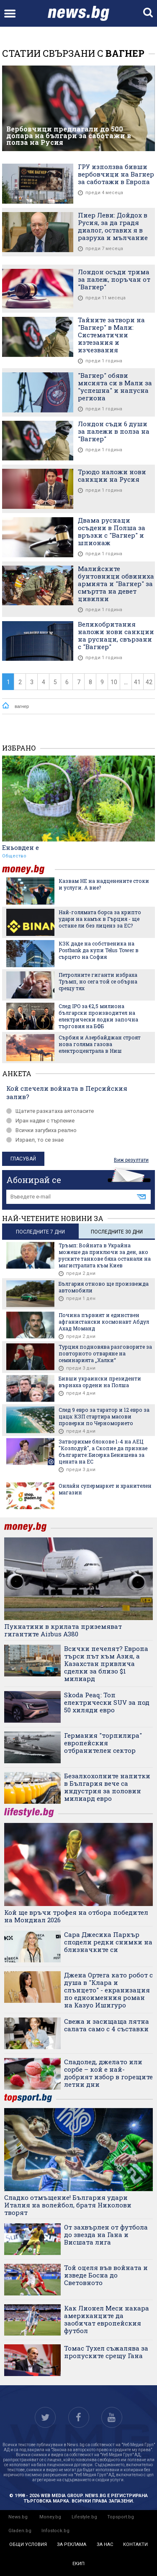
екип (78, 2563)
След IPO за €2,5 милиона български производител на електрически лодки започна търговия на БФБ (98, 1016)
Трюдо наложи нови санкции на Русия (112, 475)
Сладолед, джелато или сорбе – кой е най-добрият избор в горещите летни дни (108, 2073)
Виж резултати (131, 1160)
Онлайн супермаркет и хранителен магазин (105, 1489)
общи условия (28, 2544)
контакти (135, 2544)
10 (114, 682)
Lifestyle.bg (84, 2517)
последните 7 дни (40, 1232)
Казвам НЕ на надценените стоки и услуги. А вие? (104, 884)
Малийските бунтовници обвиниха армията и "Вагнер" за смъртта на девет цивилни (116, 583)
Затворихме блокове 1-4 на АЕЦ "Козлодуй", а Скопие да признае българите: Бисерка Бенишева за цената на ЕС (103, 1451)
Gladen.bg (19, 2530)
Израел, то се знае (35, 1140)
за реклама (71, 2544)
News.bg (18, 2517)
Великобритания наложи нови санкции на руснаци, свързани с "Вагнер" (116, 635)
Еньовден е (20, 847)
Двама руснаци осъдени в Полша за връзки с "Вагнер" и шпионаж (111, 531)
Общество (14, 856)
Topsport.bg (120, 2517)
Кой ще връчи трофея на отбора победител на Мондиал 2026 (76, 1916)
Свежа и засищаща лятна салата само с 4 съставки (106, 2024)
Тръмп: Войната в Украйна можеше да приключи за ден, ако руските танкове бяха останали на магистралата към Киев (105, 1255)
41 (137, 682)
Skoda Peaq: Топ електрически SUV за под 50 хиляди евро (106, 1702)
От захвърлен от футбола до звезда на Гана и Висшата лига (106, 2234)
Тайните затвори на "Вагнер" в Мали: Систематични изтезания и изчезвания (111, 335)
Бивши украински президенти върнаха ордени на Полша (100, 1381)
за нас (105, 2544)
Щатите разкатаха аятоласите (50, 1111)
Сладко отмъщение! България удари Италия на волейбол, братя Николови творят (67, 2205)
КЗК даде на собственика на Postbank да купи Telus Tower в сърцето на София (99, 950)
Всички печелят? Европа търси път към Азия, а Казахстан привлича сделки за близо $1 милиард (106, 1663)
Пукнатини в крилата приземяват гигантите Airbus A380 (63, 1630)
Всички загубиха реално (41, 1130)
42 (149, 682)
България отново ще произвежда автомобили (104, 1287)
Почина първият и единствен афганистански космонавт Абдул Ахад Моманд (104, 1322)
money (28, 869)
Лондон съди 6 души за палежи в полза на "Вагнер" (113, 431)
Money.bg (50, 2517)
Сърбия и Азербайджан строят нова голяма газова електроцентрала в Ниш (100, 1044)
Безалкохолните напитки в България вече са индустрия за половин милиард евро (107, 1787)
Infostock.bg (55, 2530)
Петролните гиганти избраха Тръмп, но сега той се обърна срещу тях (98, 981)
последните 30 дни (117, 1232)
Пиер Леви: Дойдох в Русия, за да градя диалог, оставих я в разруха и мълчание (113, 226)
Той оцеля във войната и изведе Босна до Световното (106, 2275)
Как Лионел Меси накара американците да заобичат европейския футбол (106, 2319)
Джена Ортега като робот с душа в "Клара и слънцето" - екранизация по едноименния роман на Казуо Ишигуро (108, 1990)
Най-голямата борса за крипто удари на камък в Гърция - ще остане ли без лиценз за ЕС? (100, 919)
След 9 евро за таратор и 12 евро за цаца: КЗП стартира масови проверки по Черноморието (104, 1416)
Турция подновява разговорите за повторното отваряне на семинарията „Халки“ (105, 1353)
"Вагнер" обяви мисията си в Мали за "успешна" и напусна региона (115, 387)
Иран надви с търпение (40, 1120)
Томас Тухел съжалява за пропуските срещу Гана (106, 2351)
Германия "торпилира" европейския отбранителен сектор (103, 1743)
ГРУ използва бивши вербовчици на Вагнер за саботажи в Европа (116, 174)
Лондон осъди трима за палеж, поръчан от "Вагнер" (114, 279)
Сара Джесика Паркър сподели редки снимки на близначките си (108, 1942)
